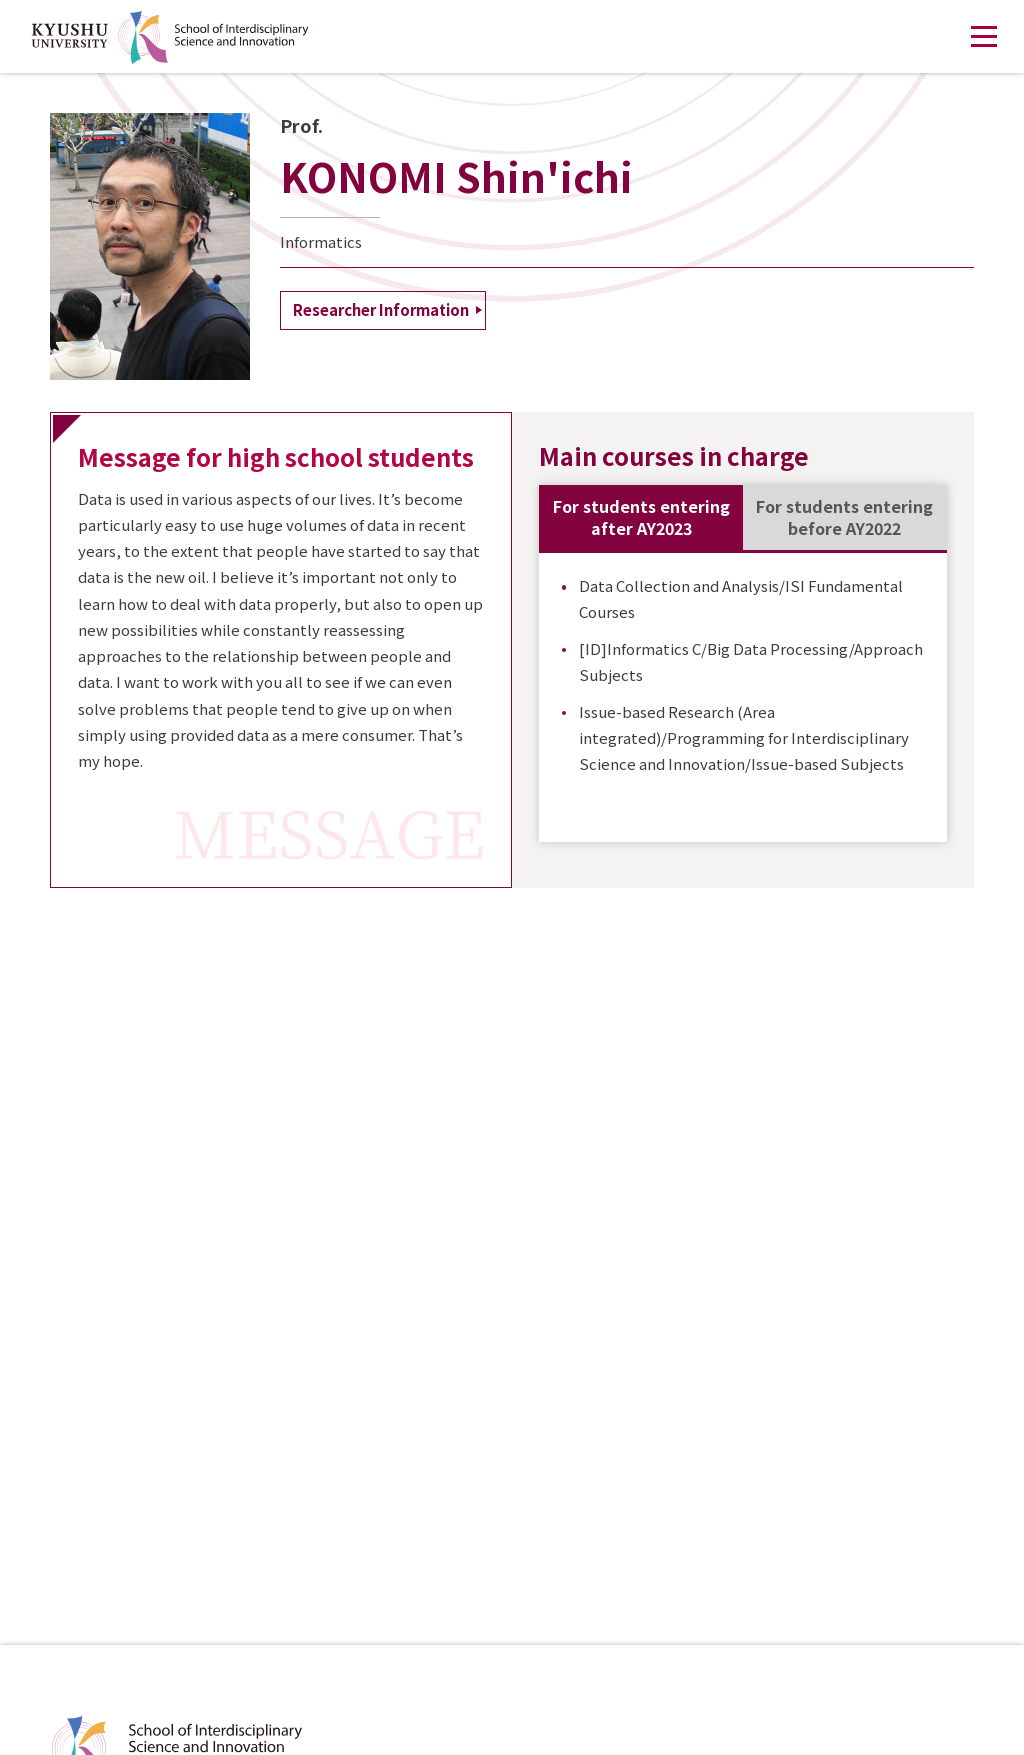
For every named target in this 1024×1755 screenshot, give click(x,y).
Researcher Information (381, 309)
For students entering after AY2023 (641, 517)
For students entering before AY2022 (844, 517)
